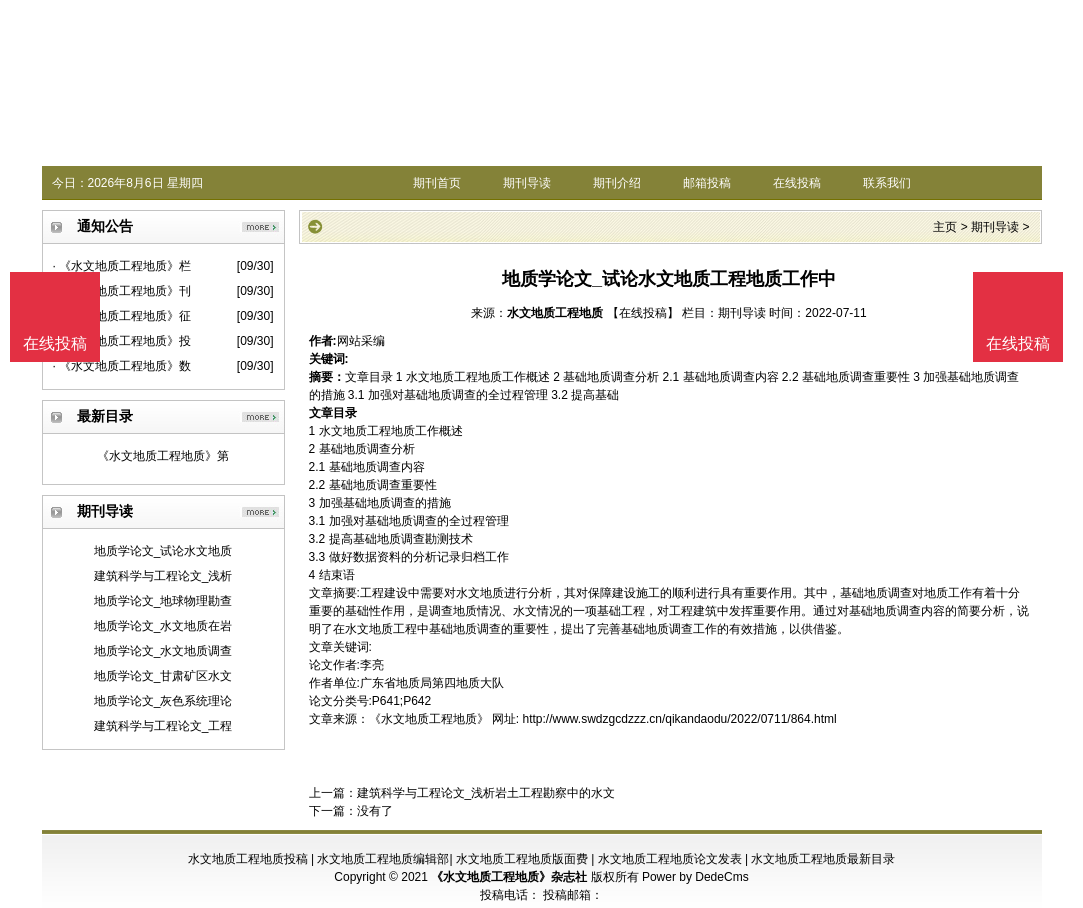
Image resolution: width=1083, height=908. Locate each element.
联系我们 (887, 183)
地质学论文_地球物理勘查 (163, 601)
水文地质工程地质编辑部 (383, 859)
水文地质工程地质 (555, 313)
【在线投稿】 (643, 313)
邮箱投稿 (707, 183)
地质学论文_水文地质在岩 (163, 626)
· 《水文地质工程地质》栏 (122, 266)
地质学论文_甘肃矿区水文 (163, 676)
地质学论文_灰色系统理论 (163, 701)
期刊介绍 (617, 183)
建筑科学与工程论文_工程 (163, 726)
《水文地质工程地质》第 (163, 456)
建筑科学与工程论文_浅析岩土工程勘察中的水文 (486, 793)
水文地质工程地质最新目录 (823, 859)
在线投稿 (797, 183)
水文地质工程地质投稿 (248, 859)
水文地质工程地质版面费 (522, 859)
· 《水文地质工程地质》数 (122, 366)
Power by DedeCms (695, 877)
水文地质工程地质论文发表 (670, 859)
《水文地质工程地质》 (429, 719)
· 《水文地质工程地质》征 (122, 316)
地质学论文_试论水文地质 (163, 551)
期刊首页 (437, 183)
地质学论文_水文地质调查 (163, 651)
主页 (945, 227)
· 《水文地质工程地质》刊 (122, 291)
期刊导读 (527, 183)
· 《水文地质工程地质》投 (122, 341)
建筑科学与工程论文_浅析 (163, 576)
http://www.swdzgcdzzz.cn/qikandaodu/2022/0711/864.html (680, 719)
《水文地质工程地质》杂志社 (509, 877)
